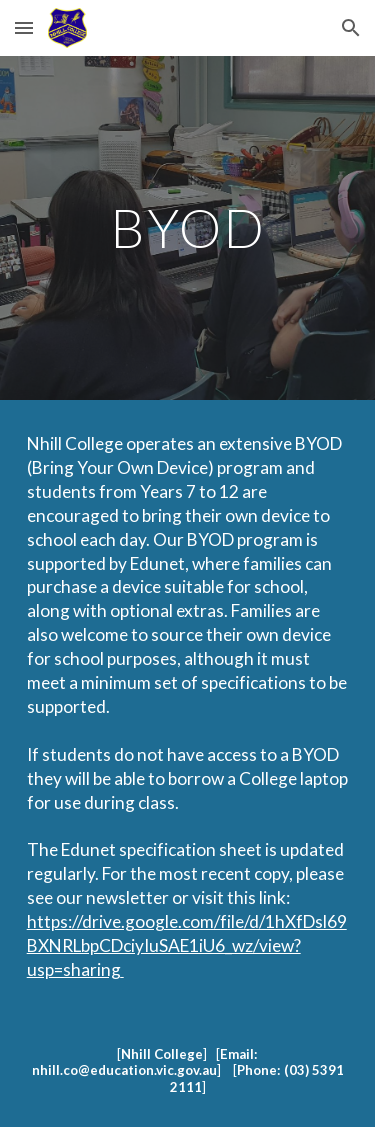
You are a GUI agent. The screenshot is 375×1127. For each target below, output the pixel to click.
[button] (24, 27)
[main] (188, 227)
